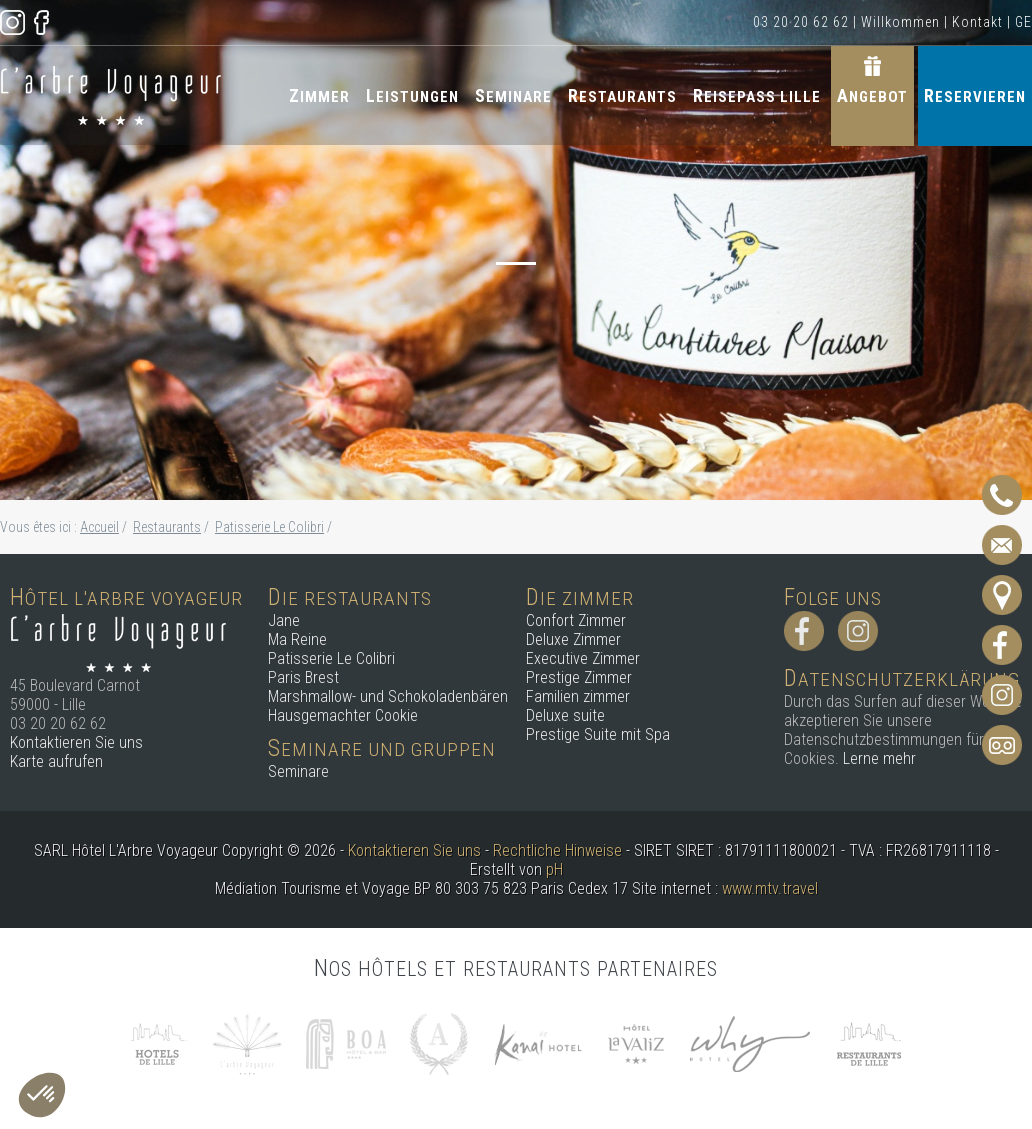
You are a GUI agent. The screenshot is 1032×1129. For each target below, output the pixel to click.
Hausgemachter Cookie (343, 715)
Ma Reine (297, 639)
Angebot (872, 95)
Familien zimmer (578, 696)
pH (554, 869)
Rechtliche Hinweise (557, 850)
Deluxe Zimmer (573, 639)
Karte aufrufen (56, 761)
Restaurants (622, 95)
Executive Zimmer (583, 658)
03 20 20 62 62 (801, 22)
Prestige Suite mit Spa (598, 734)
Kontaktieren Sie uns (76, 742)
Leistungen (412, 95)
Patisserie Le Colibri (331, 658)
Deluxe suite (565, 715)
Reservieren (975, 95)
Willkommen (900, 22)
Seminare (513, 95)
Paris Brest (303, 677)
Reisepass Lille (757, 95)
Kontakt (977, 22)
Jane (284, 620)
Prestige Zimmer (579, 677)
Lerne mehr (879, 758)
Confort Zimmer (576, 620)
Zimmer (319, 95)
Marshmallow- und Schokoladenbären (388, 696)
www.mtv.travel (770, 888)
